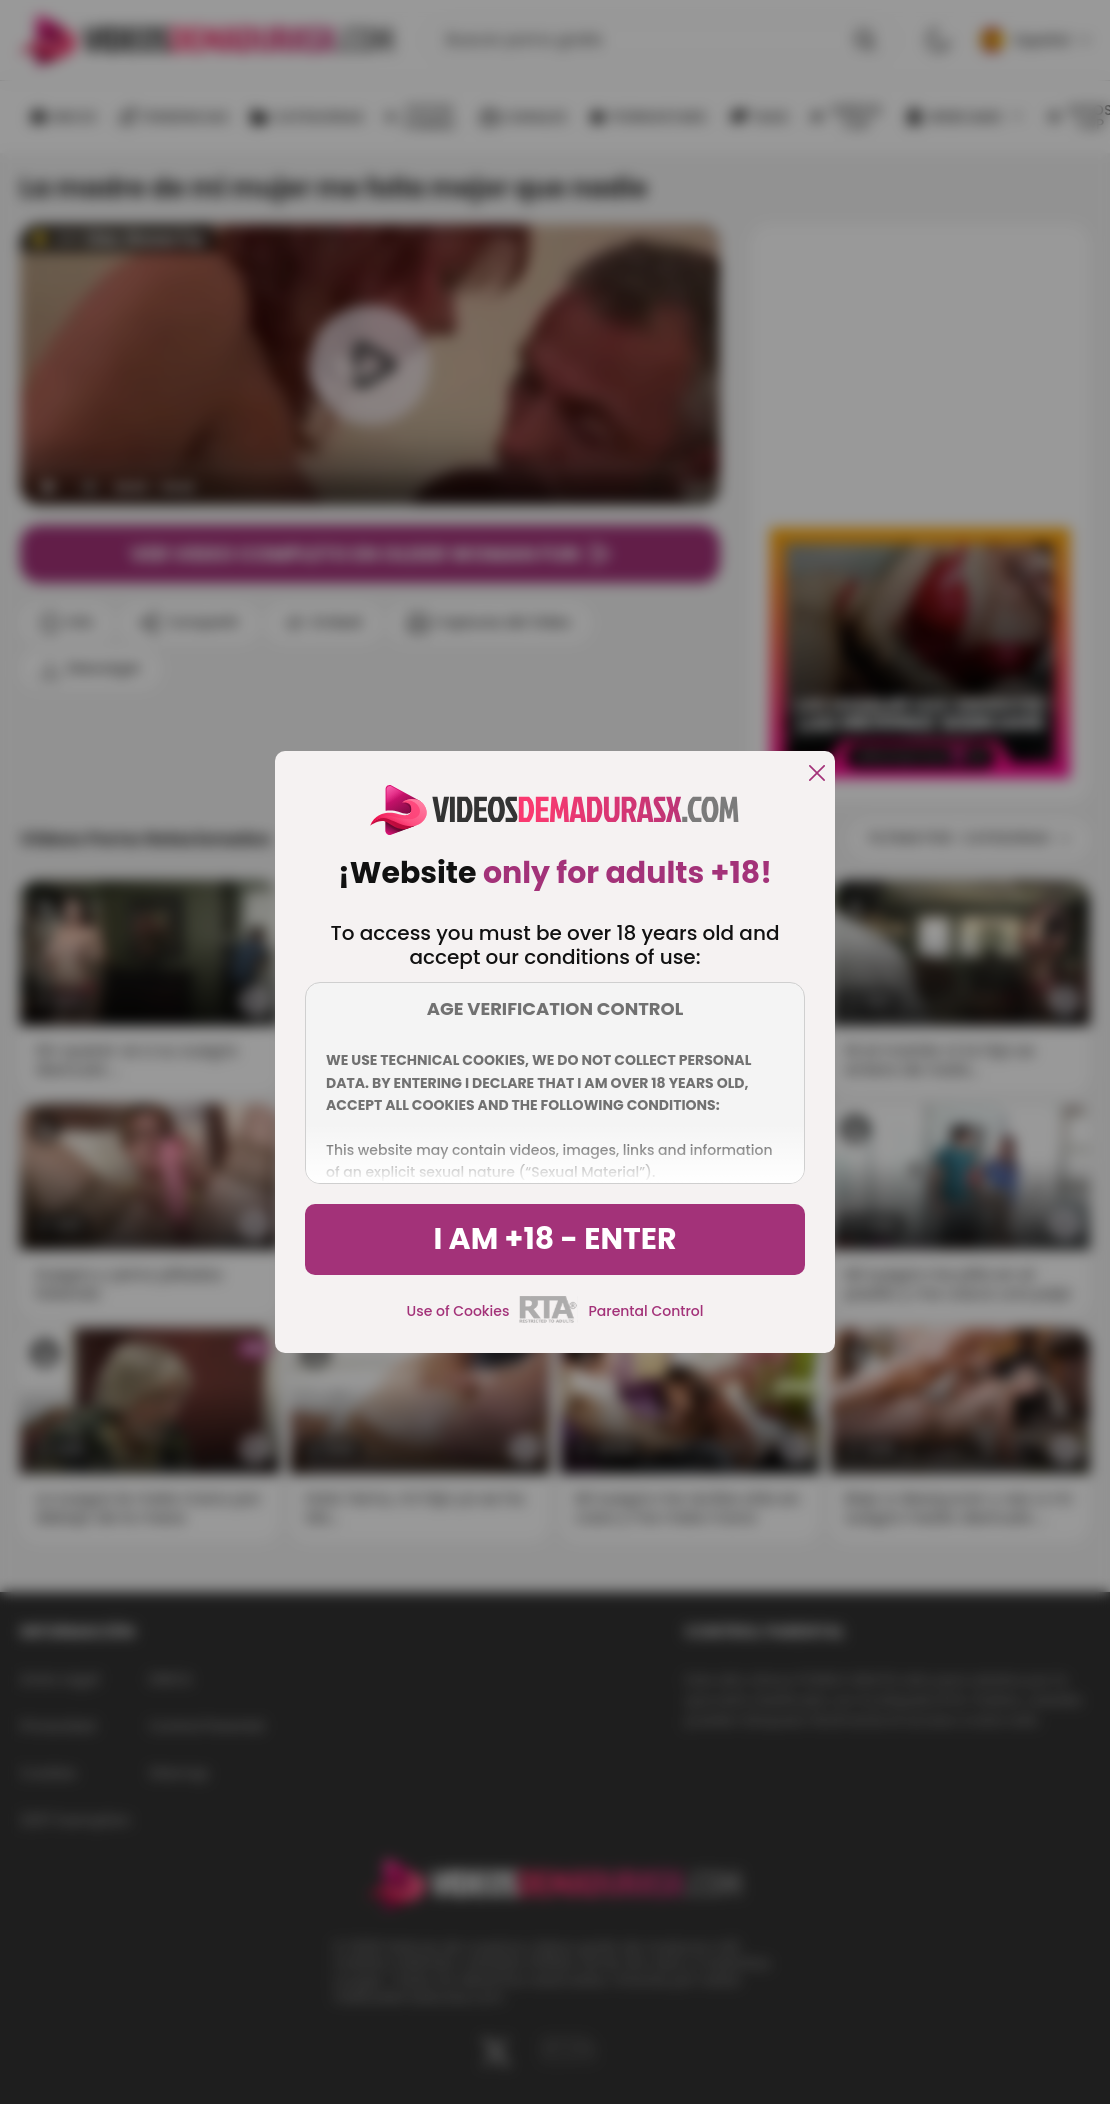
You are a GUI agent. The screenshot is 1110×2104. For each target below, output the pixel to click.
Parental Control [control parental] (645, 1311)
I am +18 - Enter (554, 1239)
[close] (817, 774)
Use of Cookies (458, 1311)
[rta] (548, 1320)
